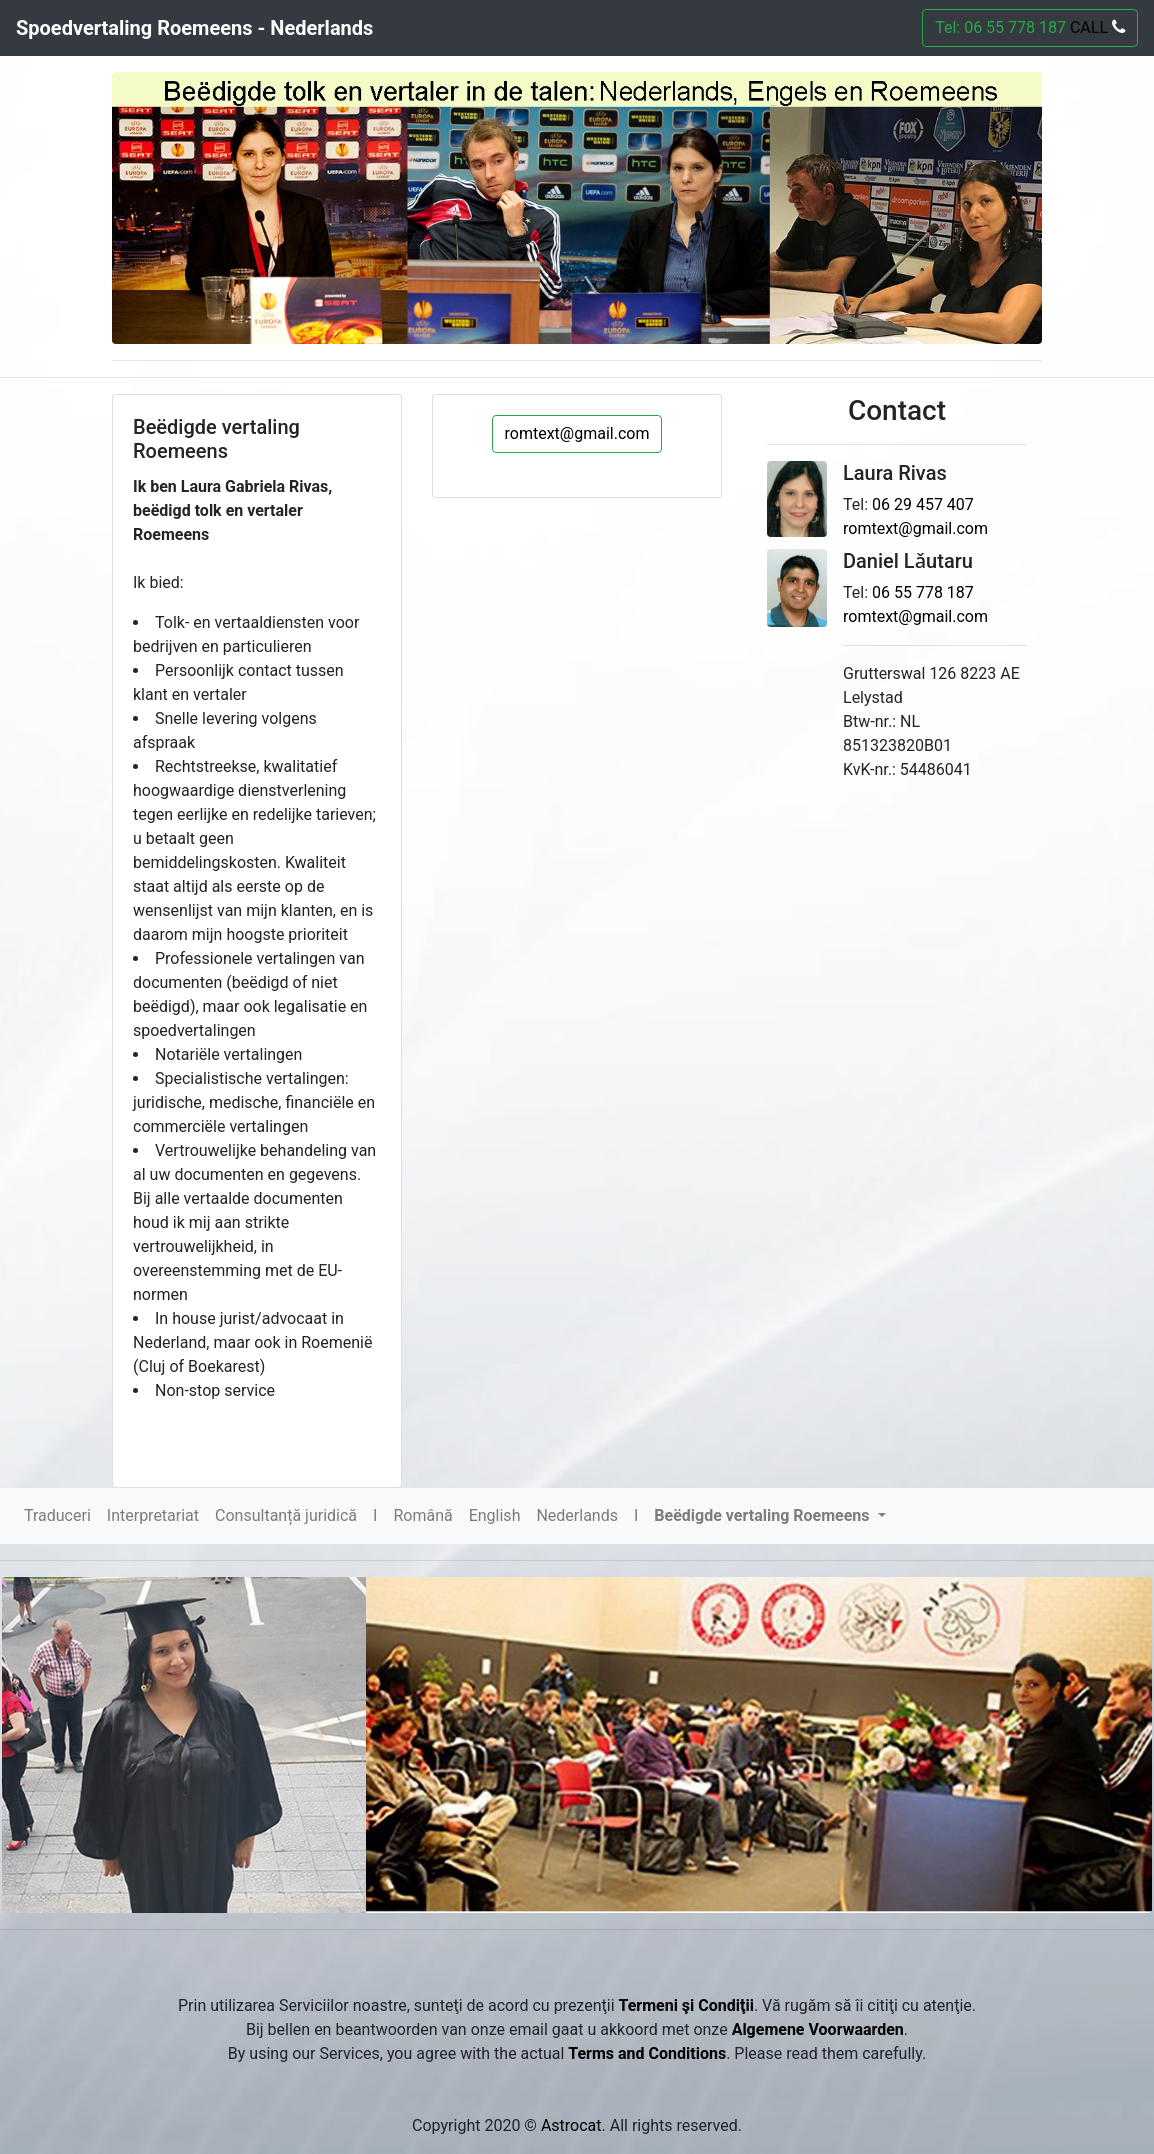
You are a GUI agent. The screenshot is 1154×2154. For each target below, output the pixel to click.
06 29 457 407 (923, 504)
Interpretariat (153, 1515)
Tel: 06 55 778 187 (1030, 27)
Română (422, 1515)
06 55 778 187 (923, 592)
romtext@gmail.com (577, 433)
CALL (1095, 27)
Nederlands (577, 1515)
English (495, 1515)
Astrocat (571, 2125)
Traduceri (57, 1515)
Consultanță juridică (286, 1515)
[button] (769, 1516)
